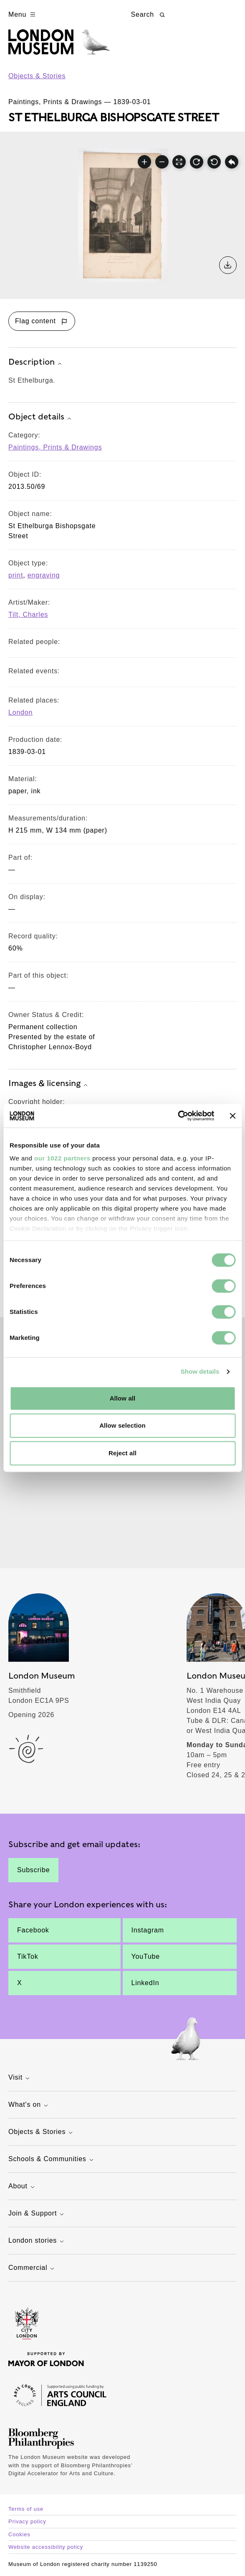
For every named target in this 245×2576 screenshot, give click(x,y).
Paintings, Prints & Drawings (55, 447)
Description (36, 362)
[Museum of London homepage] (59, 46)
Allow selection (122, 1425)
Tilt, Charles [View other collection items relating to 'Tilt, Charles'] (28, 614)
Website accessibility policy (45, 2547)
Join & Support (37, 2214)
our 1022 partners (62, 1158)
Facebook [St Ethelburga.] (33, 1930)
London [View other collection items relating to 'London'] (20, 712)
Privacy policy (27, 2521)
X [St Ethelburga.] (19, 1982)
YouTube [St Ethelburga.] (145, 1956)
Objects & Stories (37, 75)
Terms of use (25, 2509)
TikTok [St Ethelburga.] (27, 1956)
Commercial (32, 2268)
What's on (29, 2105)
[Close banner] (232, 1116)
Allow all (123, 1398)
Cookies (19, 2534)
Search (149, 14)
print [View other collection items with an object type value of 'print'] (15, 575)
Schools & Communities (52, 2159)
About (22, 2186)
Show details (200, 1371)
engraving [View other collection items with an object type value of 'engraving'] (44, 575)
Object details (40, 417)
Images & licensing (49, 1083)
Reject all (122, 1453)
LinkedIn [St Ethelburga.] (145, 1982)
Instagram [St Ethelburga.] (147, 1930)
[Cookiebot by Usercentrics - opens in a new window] (177, 1115)
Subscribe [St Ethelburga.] (33, 1869)
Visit (20, 2078)
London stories (37, 2241)
